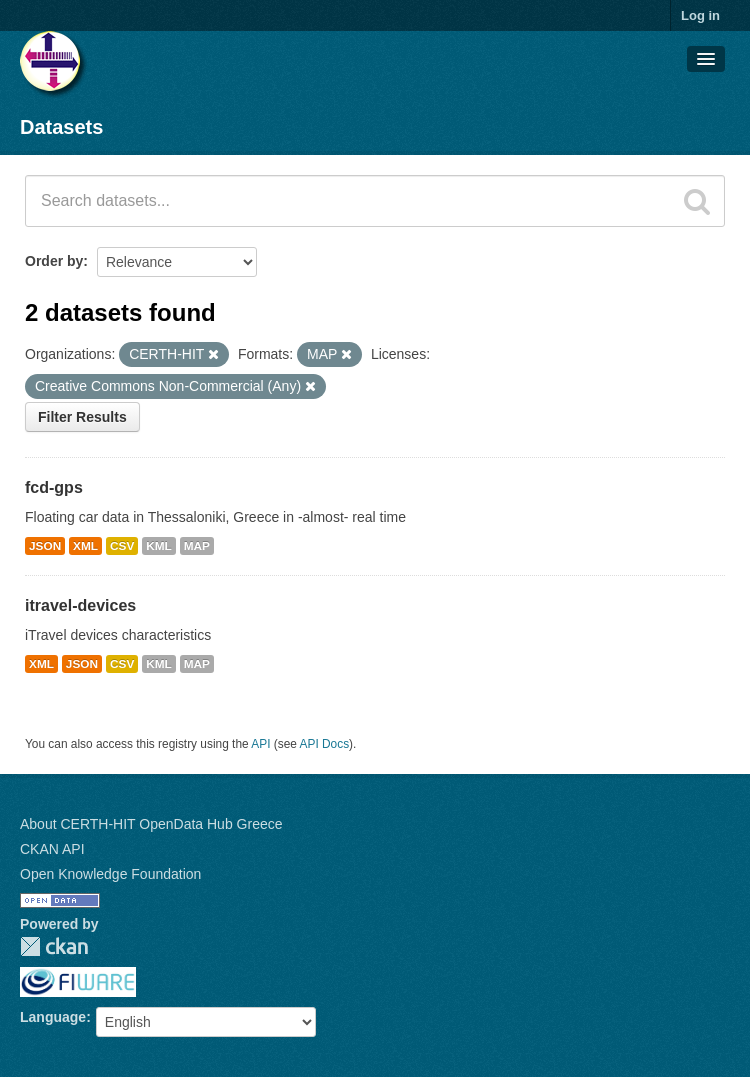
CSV (122, 546)
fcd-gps (54, 487)
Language (53, 1017)
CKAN (54, 946)
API (260, 744)
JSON (45, 546)
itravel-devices (80, 605)
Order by (54, 261)
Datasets (61, 127)
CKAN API (52, 849)
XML (85, 546)
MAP (197, 546)
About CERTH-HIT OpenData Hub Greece (151, 824)
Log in (700, 15)
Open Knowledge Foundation (110, 874)
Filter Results (82, 417)
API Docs (325, 744)
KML (159, 546)
